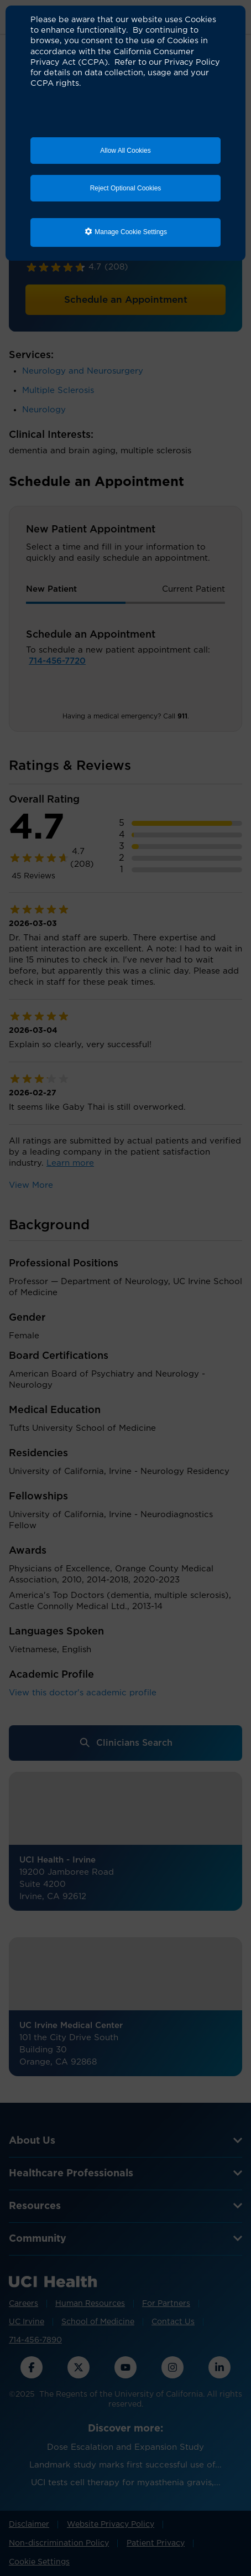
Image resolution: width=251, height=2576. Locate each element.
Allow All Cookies (125, 150)
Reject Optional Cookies (125, 188)
